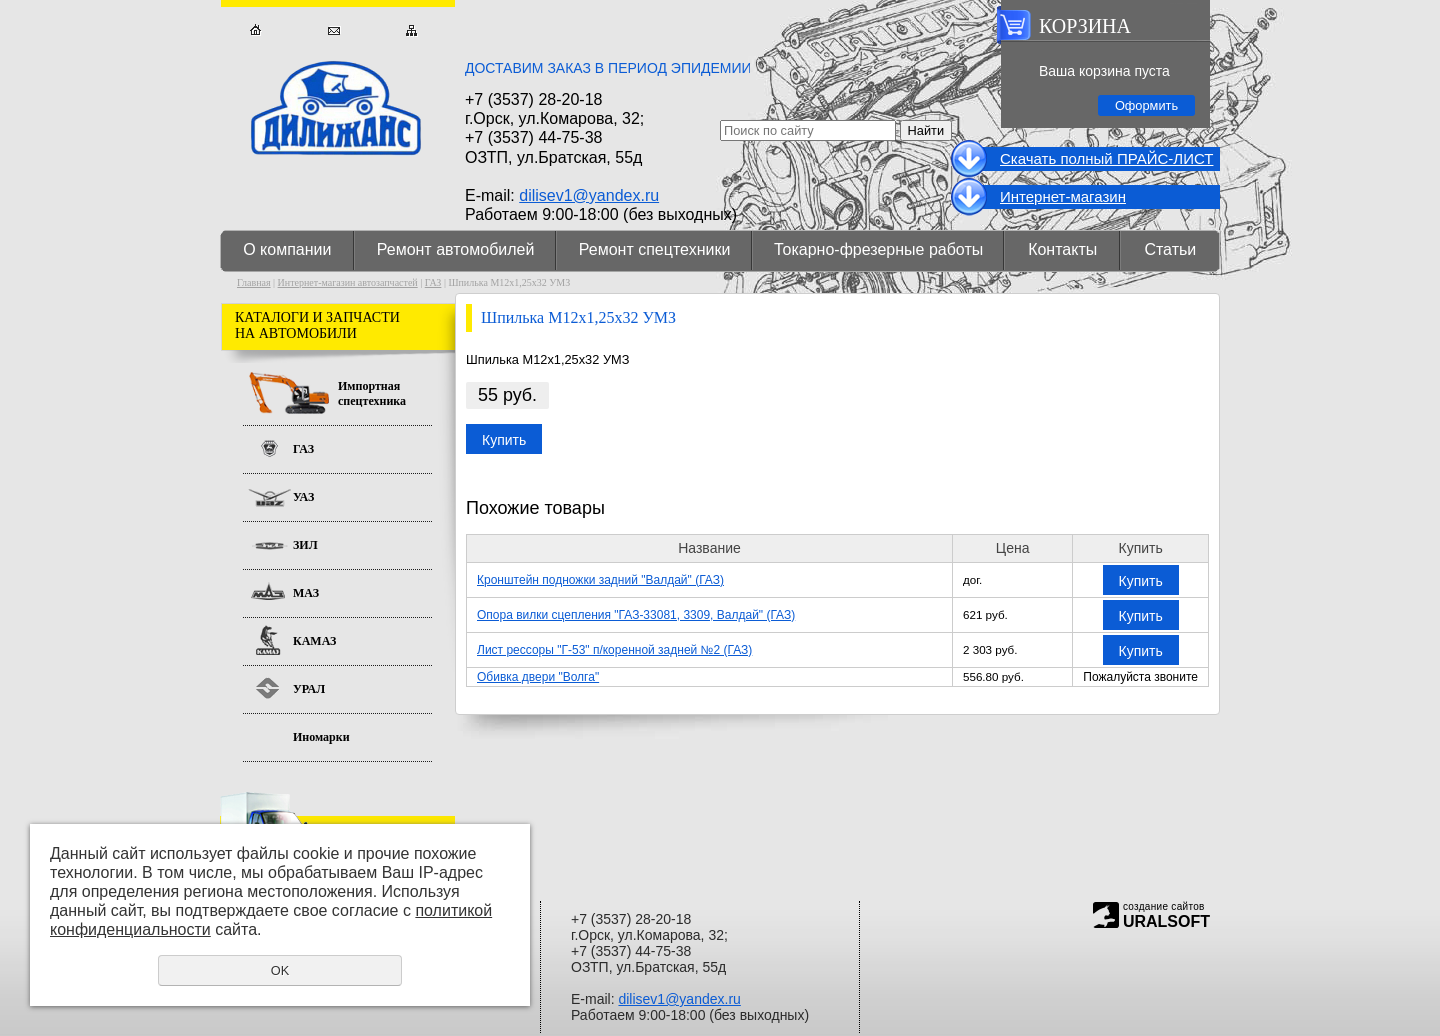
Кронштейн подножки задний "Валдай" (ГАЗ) (600, 580)
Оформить (1146, 105)
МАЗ (306, 593)
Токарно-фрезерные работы (878, 249)
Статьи (1170, 249)
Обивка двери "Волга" (538, 677)
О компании (287, 249)
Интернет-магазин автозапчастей (348, 282)
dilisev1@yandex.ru (589, 195)
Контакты (1062, 249)
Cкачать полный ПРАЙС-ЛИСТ (1106, 158)
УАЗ (303, 497)
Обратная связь (333, 30)
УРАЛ (309, 689)
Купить (504, 440)
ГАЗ (433, 282)
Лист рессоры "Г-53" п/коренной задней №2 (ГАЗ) (614, 650)
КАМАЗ (314, 641)
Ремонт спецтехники (655, 249)
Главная (255, 30)
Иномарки (321, 737)
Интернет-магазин (1063, 196)
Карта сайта (411, 30)
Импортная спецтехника (372, 393)
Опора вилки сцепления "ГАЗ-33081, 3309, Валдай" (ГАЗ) (636, 615)
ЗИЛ (305, 545)
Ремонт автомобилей (456, 249)
